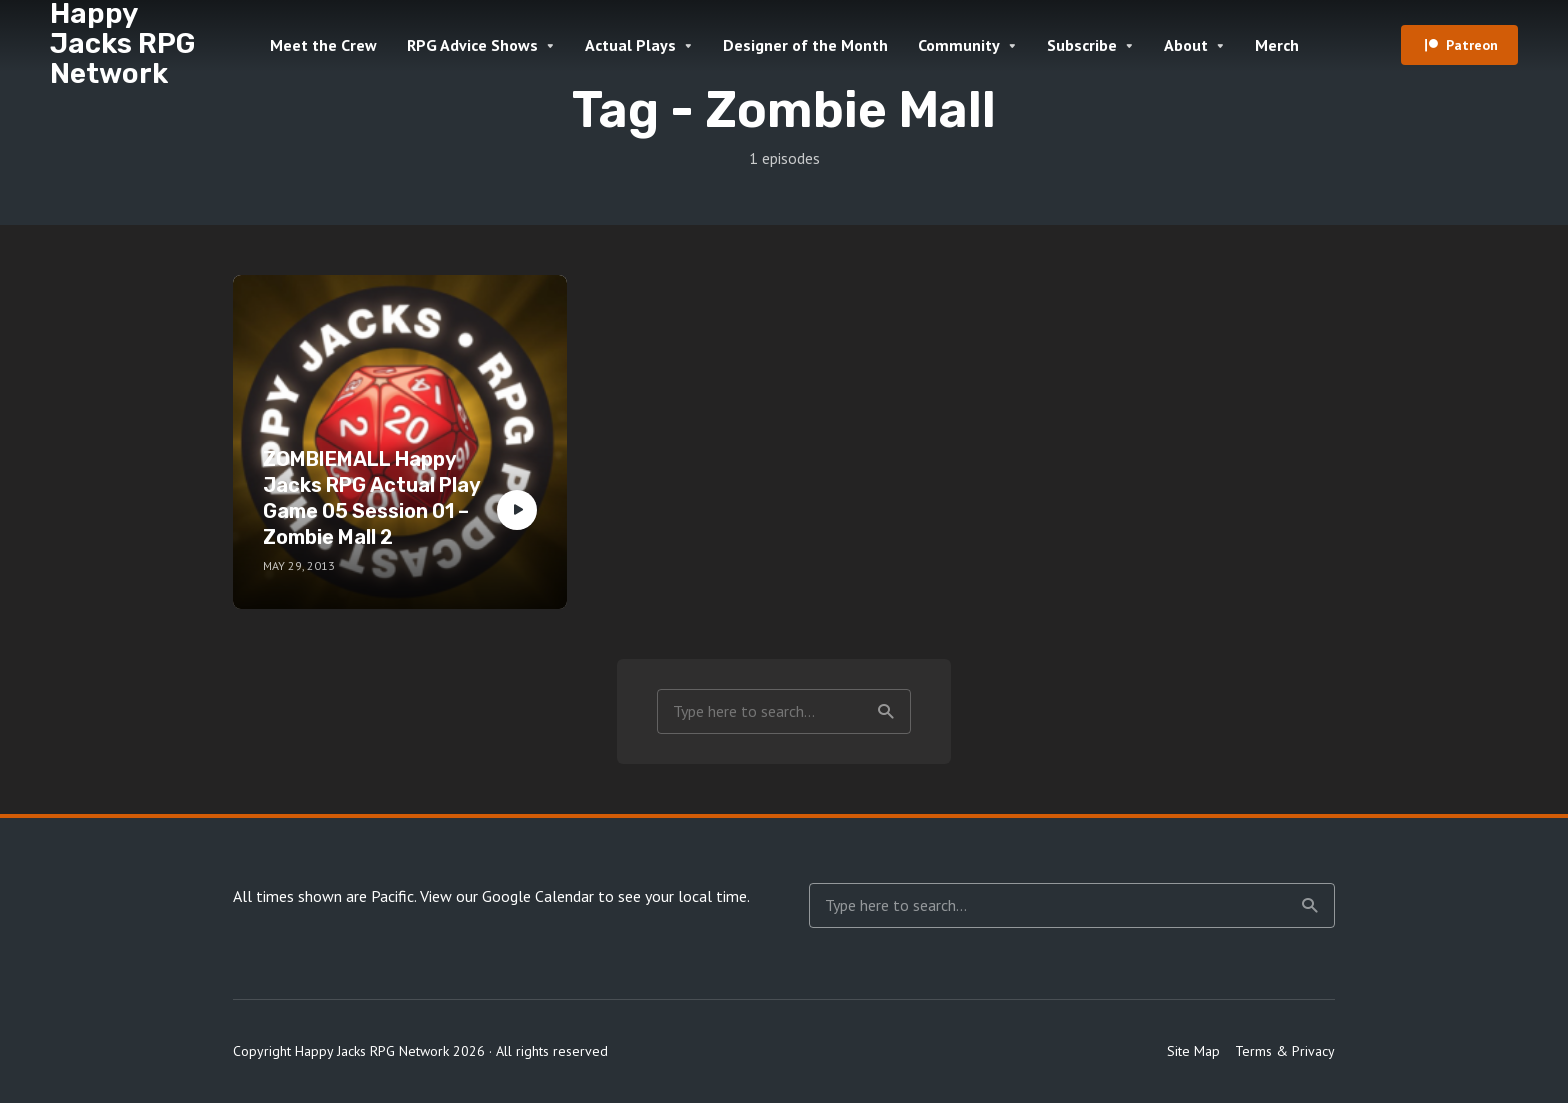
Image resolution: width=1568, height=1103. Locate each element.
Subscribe (1082, 45)
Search (886, 712)
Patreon (1472, 45)
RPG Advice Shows (472, 45)
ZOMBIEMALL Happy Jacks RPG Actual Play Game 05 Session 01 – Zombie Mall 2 (372, 498)
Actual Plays (630, 45)
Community (959, 45)
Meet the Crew (323, 45)
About (1186, 45)
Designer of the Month (805, 45)
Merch (1277, 45)
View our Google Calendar (507, 896)
